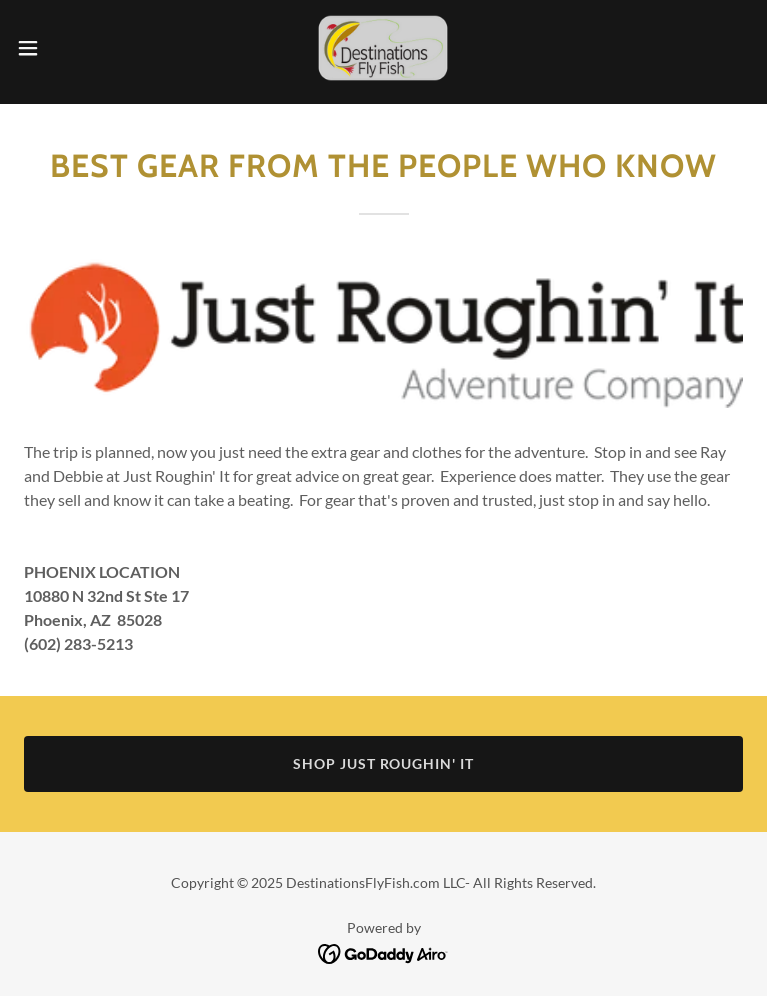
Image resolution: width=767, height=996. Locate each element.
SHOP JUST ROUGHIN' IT (384, 763)
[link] (383, 48)
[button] (64, 48)
